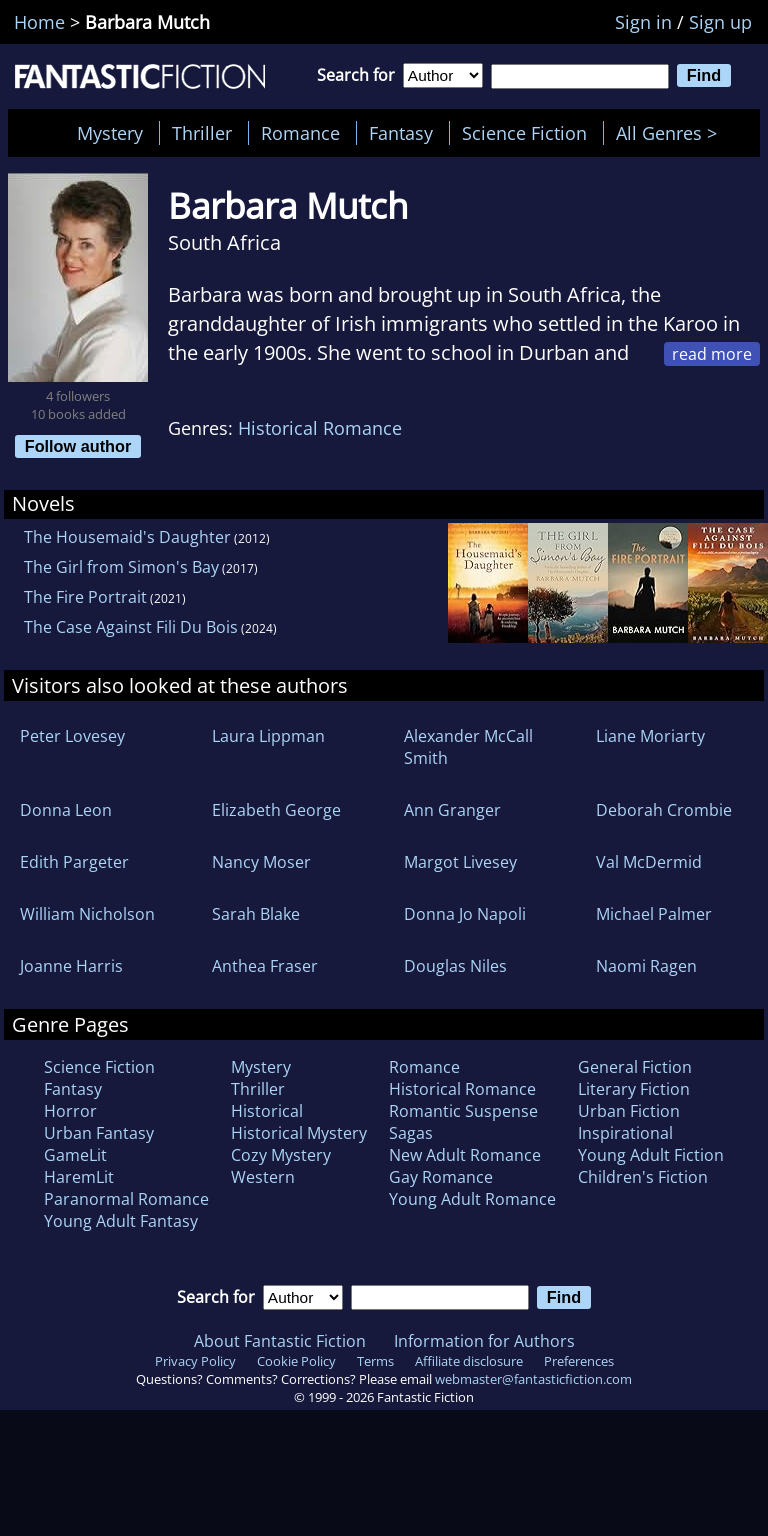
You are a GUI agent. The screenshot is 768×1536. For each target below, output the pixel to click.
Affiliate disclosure (469, 1361)
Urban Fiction (629, 1111)
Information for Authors (484, 1341)
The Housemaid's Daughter (127, 537)
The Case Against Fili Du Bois (131, 627)
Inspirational (625, 1133)
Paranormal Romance (126, 1199)
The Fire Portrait (85, 597)
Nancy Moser (261, 862)
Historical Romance (320, 428)
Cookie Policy (296, 1361)
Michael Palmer (654, 914)
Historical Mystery (299, 1133)
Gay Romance (441, 1177)
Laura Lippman (268, 736)
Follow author (78, 446)
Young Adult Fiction (651, 1155)
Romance (300, 133)
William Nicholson (87, 914)
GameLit (75, 1155)
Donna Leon (66, 810)
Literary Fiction (634, 1089)
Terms (375, 1361)
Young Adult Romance (472, 1199)
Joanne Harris (71, 966)
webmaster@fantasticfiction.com (533, 1379)
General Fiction (635, 1067)
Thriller (202, 133)
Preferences (579, 1361)
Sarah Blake (256, 914)
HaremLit (79, 1177)
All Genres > (671, 133)
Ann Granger (452, 810)
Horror (70, 1111)
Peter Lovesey (72, 736)
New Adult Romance (465, 1155)
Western (263, 1177)
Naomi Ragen (646, 966)
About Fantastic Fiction (280, 1341)
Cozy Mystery (281, 1155)
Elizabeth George (276, 810)
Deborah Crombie (664, 810)
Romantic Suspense (463, 1111)
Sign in (643, 22)
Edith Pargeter (74, 862)
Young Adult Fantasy (121, 1221)
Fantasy (401, 133)
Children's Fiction (643, 1177)
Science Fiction (524, 133)
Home (39, 22)
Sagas (411, 1133)
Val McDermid (649, 862)
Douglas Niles (455, 966)
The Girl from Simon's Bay (121, 567)
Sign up (720, 22)
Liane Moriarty (650, 736)
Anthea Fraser (265, 966)
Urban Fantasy (99, 1133)
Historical (267, 1111)
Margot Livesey (460, 862)
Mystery (110, 133)
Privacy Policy (195, 1361)
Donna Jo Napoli (465, 914)
